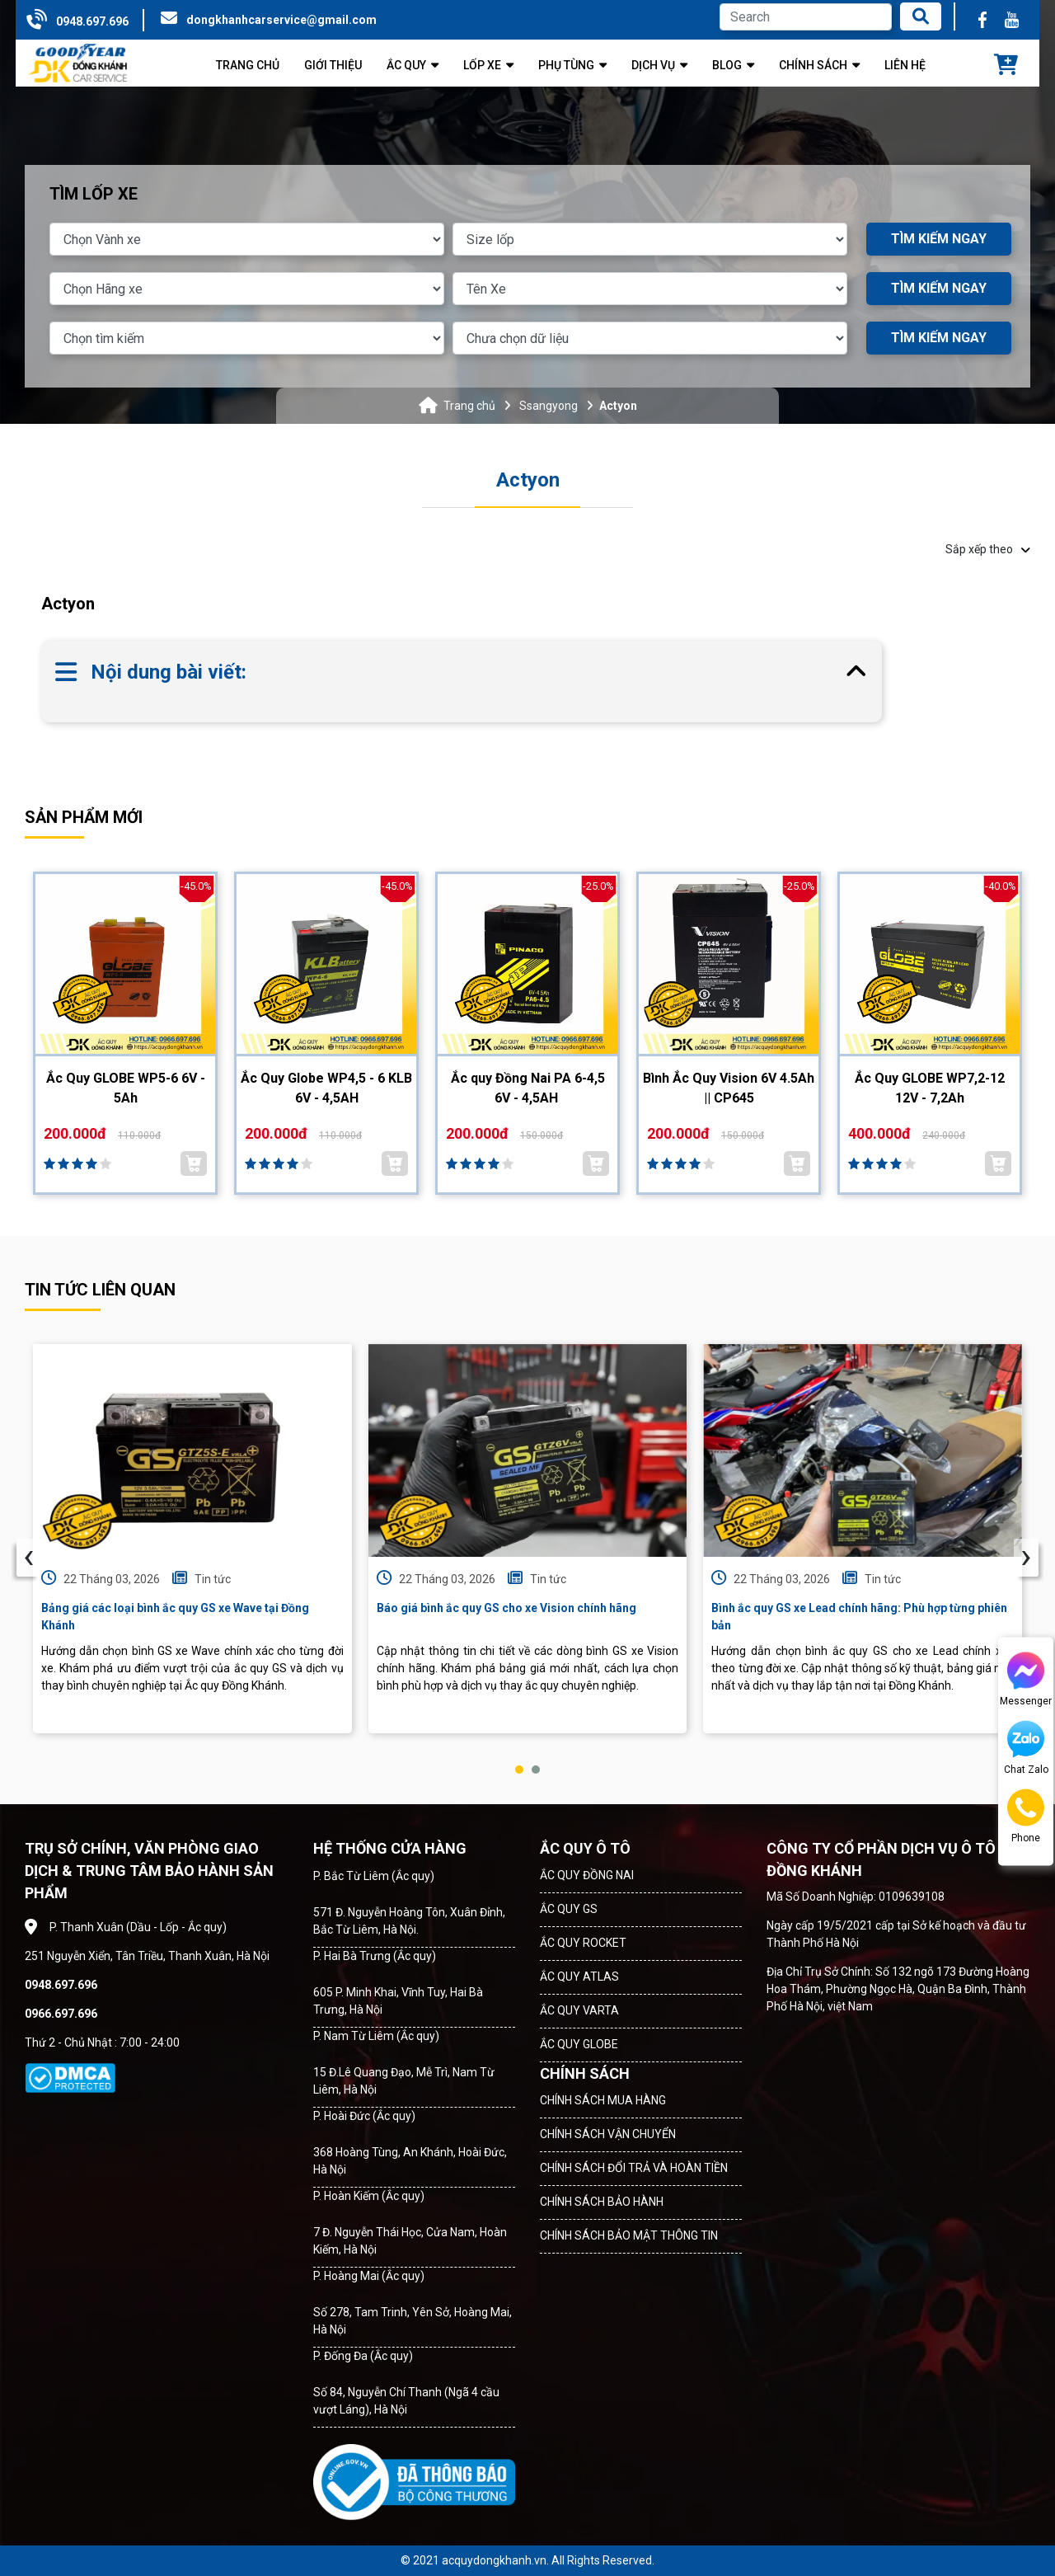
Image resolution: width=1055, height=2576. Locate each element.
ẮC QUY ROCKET (583, 1942)
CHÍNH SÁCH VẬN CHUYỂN (608, 2134)
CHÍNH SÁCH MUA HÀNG (603, 2100)
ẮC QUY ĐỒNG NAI (587, 1875)
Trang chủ (469, 405)
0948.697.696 (92, 21)
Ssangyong (548, 405)
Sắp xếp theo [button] (987, 549)
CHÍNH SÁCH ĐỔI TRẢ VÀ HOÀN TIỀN (634, 2167)
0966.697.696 (61, 2013)
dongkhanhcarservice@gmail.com (281, 19)
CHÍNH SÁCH (585, 2073)
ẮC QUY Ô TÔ (585, 1848)
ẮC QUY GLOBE (579, 2044)
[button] (519, 1769)
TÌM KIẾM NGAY (939, 239)
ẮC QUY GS (569, 1909)
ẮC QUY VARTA (579, 2010)
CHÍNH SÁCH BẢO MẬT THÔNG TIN (629, 2235)
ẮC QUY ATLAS (579, 1976)
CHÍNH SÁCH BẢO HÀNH (601, 2201)
